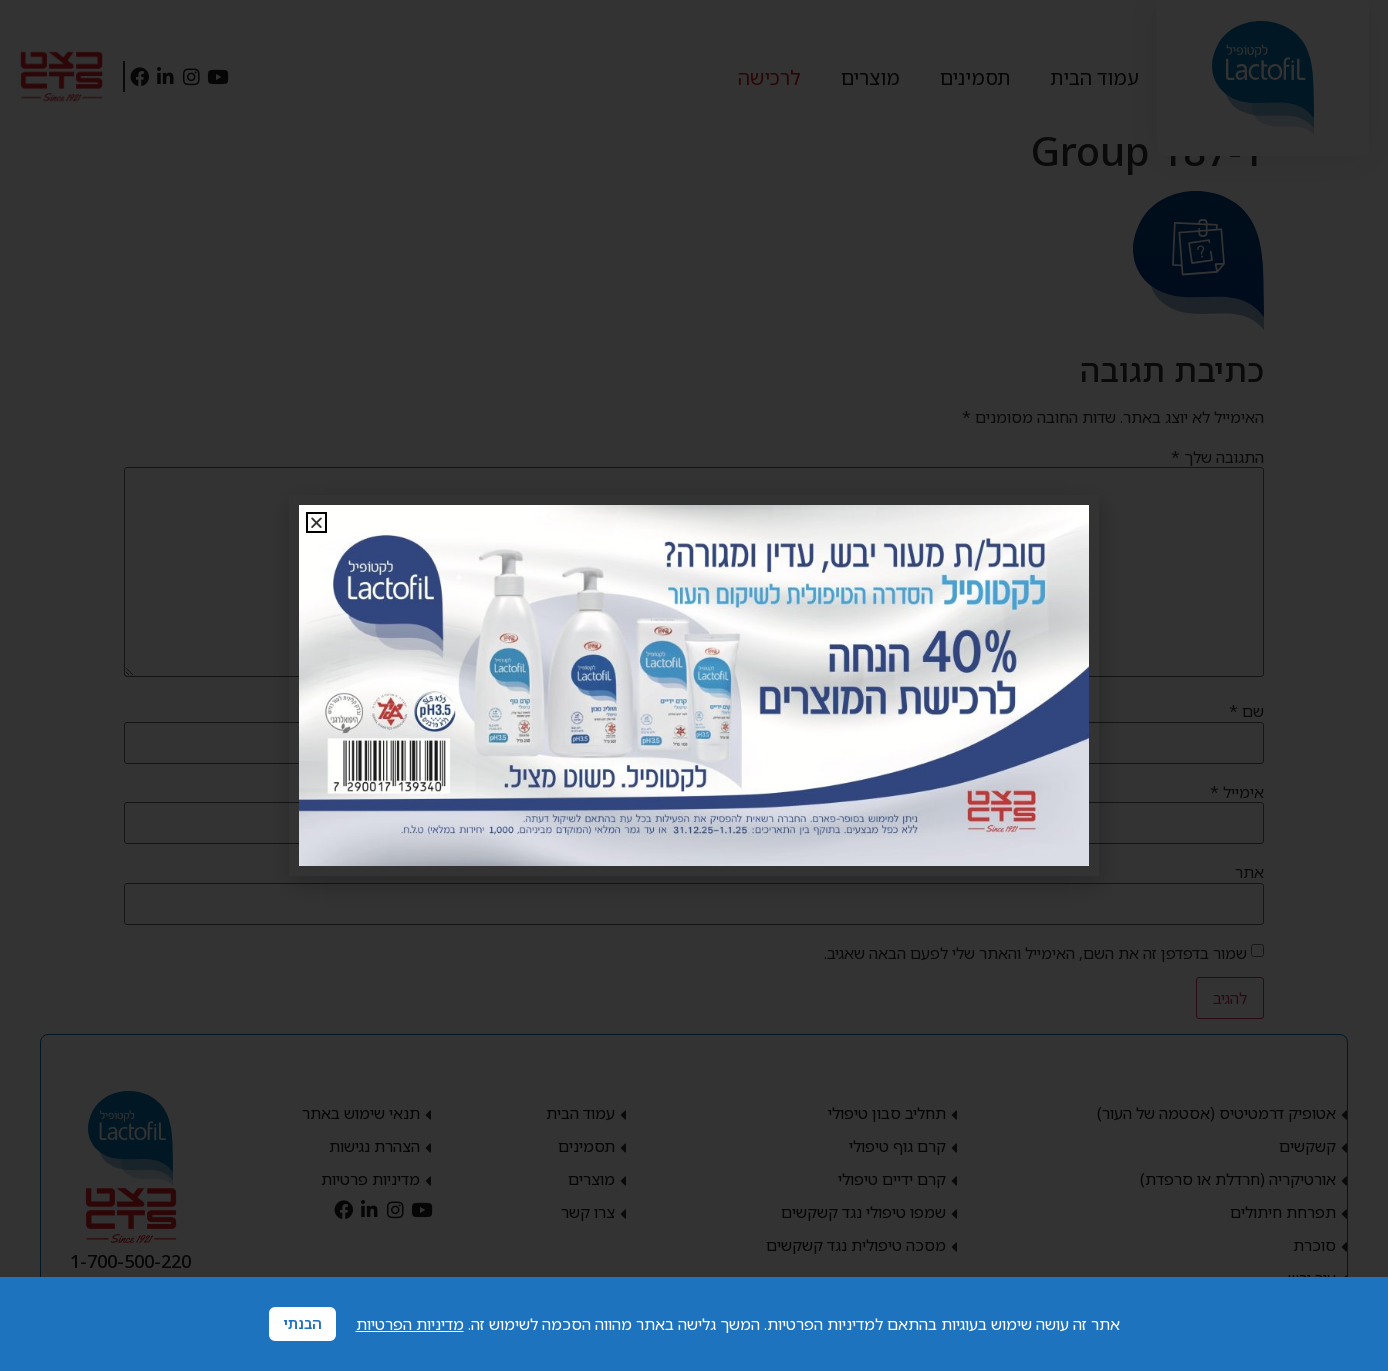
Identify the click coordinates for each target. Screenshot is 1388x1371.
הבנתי (302, 1323)
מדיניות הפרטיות (410, 1324)
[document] (694, 685)
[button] (316, 522)
